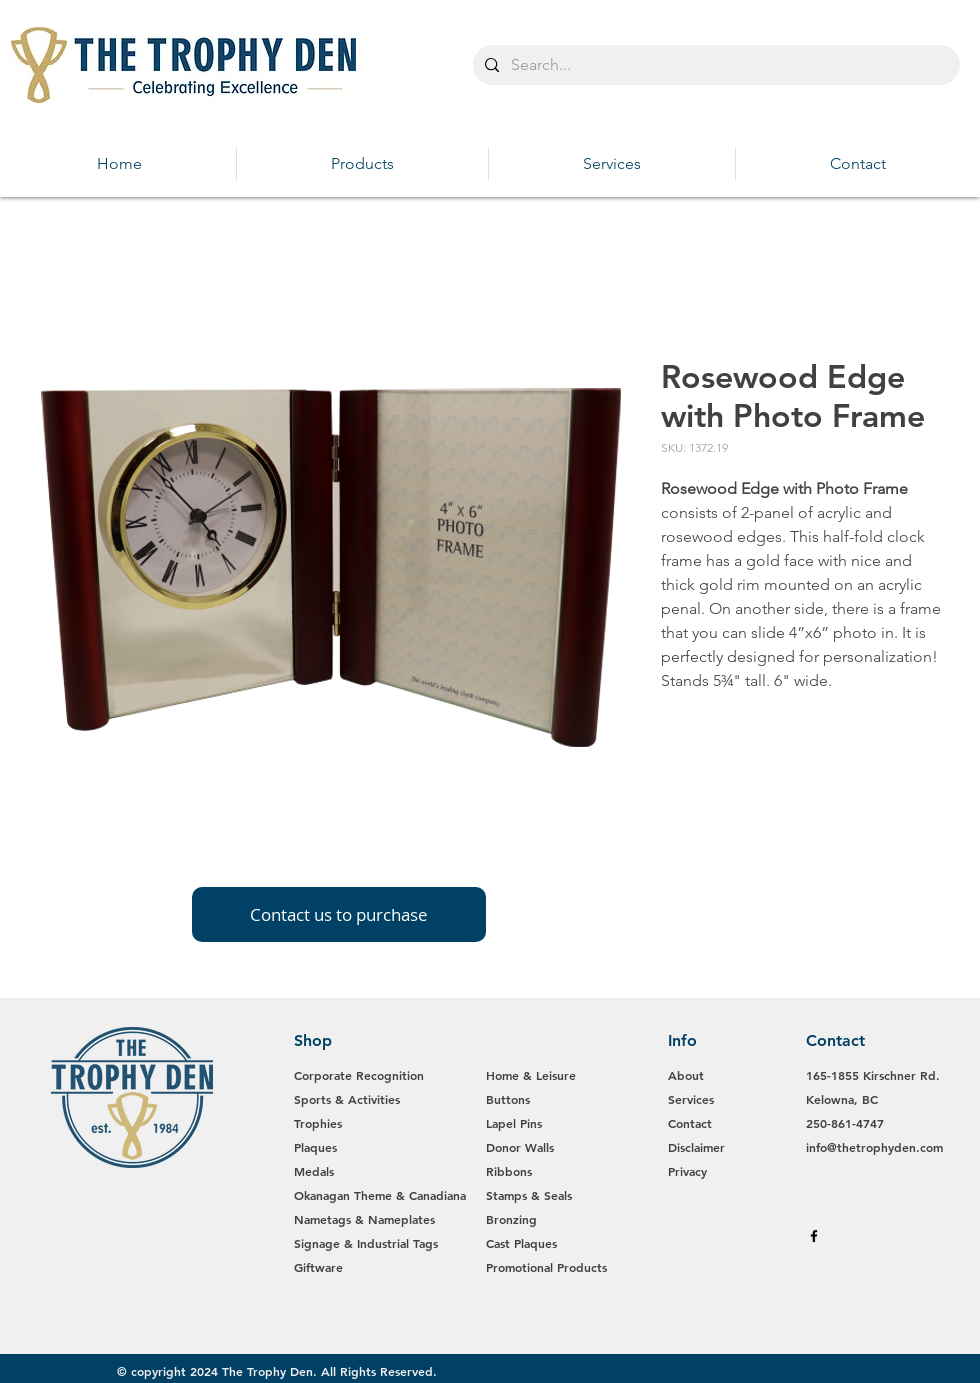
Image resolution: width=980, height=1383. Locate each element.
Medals (314, 1171)
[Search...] (714, 65)
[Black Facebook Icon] (814, 1236)
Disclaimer (696, 1147)
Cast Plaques (521, 1243)
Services (691, 1099)
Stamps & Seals (529, 1195)
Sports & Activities (347, 1099)
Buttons (508, 1099)
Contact (690, 1123)
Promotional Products (546, 1267)
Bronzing (511, 1219)
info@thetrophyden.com (874, 1147)
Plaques (315, 1147)
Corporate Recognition (361, 1075)
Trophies (318, 1123)
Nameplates (401, 1219)
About (686, 1075)
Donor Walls (520, 1147)
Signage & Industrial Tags (366, 1243)
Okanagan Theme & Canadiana (380, 1195)
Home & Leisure (531, 1075)
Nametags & (331, 1219)
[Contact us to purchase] (339, 914)
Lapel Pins (514, 1123)
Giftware (318, 1267)
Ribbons (509, 1171)
